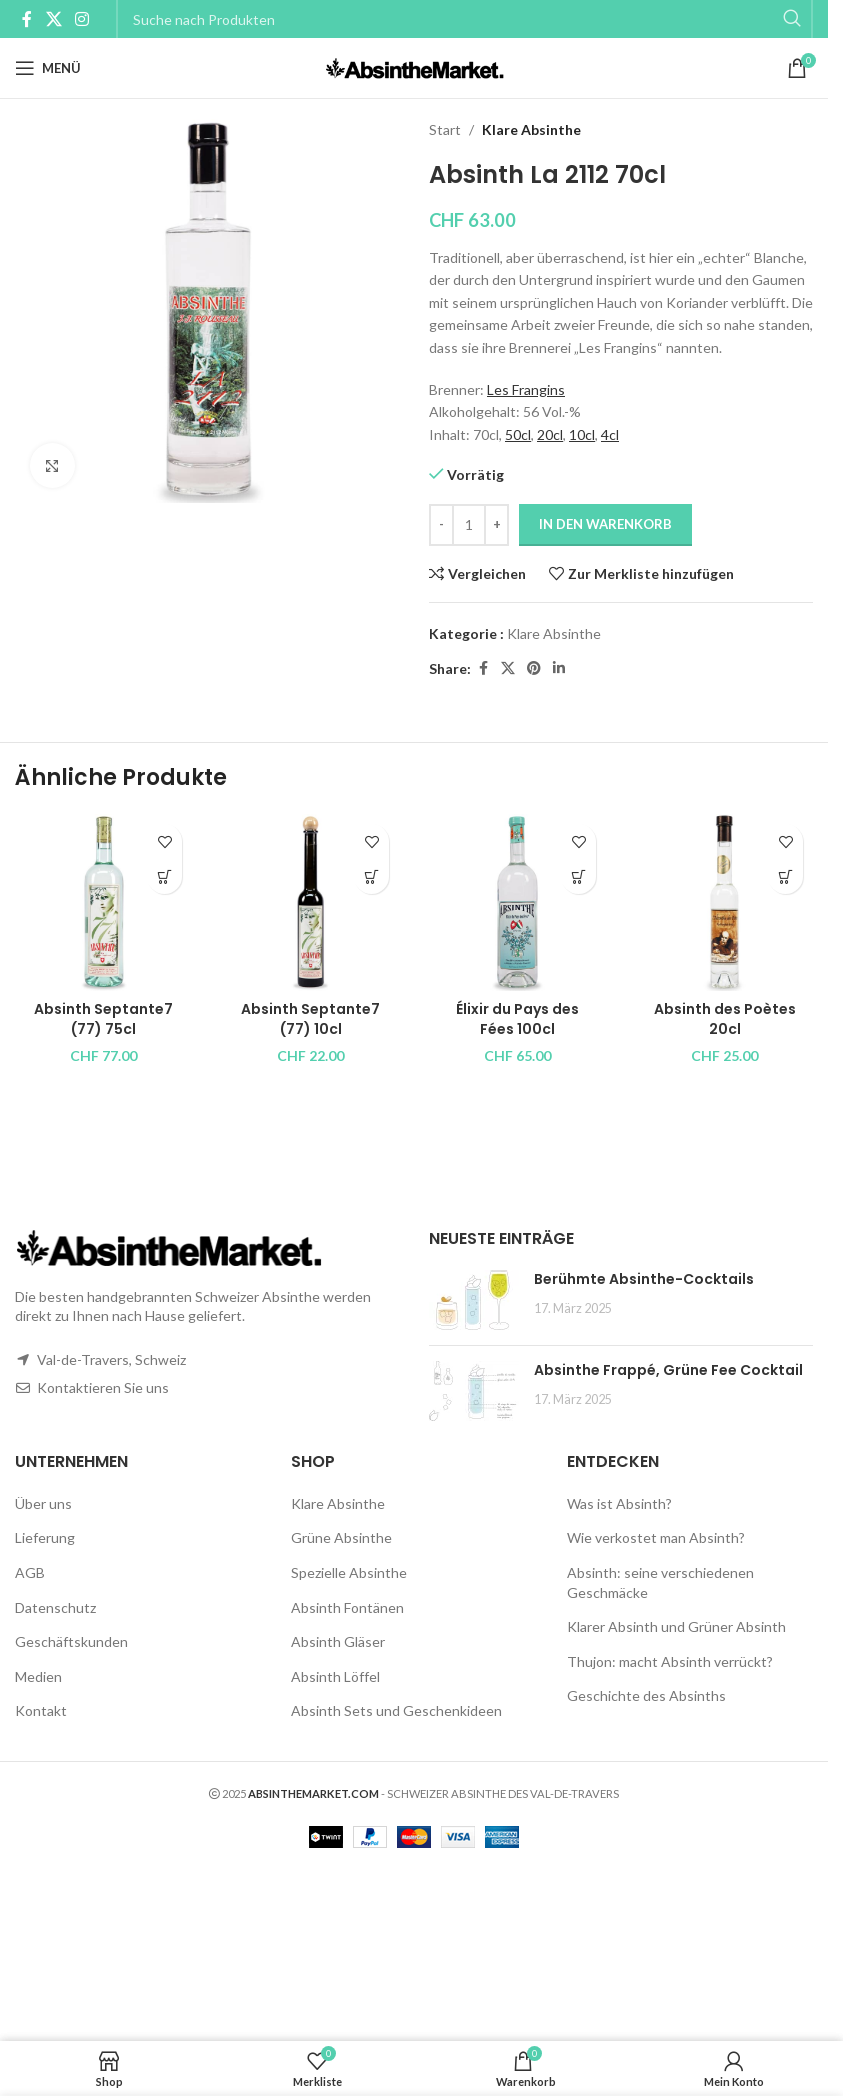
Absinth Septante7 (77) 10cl (310, 1019)
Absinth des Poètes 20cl (725, 1019)
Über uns (43, 1503)
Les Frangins (526, 389)
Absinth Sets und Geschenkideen (396, 1710)
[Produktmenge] (469, 525)
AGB (30, 1572)
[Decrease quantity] (441, 525)
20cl (550, 434)
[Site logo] (414, 66)
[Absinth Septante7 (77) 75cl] (103, 902)
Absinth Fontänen (347, 1607)
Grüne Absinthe (341, 1537)
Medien (38, 1676)
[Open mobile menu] (48, 68)
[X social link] (53, 19)
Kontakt (41, 1710)
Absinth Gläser (338, 1641)
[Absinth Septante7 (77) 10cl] (310, 902)
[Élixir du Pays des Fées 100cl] (517, 902)
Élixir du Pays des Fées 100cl (517, 1019)
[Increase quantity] (496, 525)
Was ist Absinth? (619, 1503)
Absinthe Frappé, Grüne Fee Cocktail (668, 1370)
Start (445, 129)
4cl (610, 434)
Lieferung (45, 1537)
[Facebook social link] (27, 19)
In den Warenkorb (605, 524)
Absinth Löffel (335, 1676)
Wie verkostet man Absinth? (656, 1537)
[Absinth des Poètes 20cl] (724, 902)
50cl (518, 434)
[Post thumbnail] (474, 1300)
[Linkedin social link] (559, 668)
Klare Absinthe (531, 129)
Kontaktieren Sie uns (103, 1387)
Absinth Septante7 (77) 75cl (103, 1019)
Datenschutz (55, 1607)
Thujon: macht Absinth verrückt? (670, 1661)
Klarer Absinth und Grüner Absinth (676, 1626)
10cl (582, 434)
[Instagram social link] (81, 19)
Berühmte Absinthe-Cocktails (644, 1279)
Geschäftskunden (71, 1641)
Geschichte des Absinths (646, 1695)
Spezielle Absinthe (349, 1572)
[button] (164, 876)
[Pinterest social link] (534, 668)
